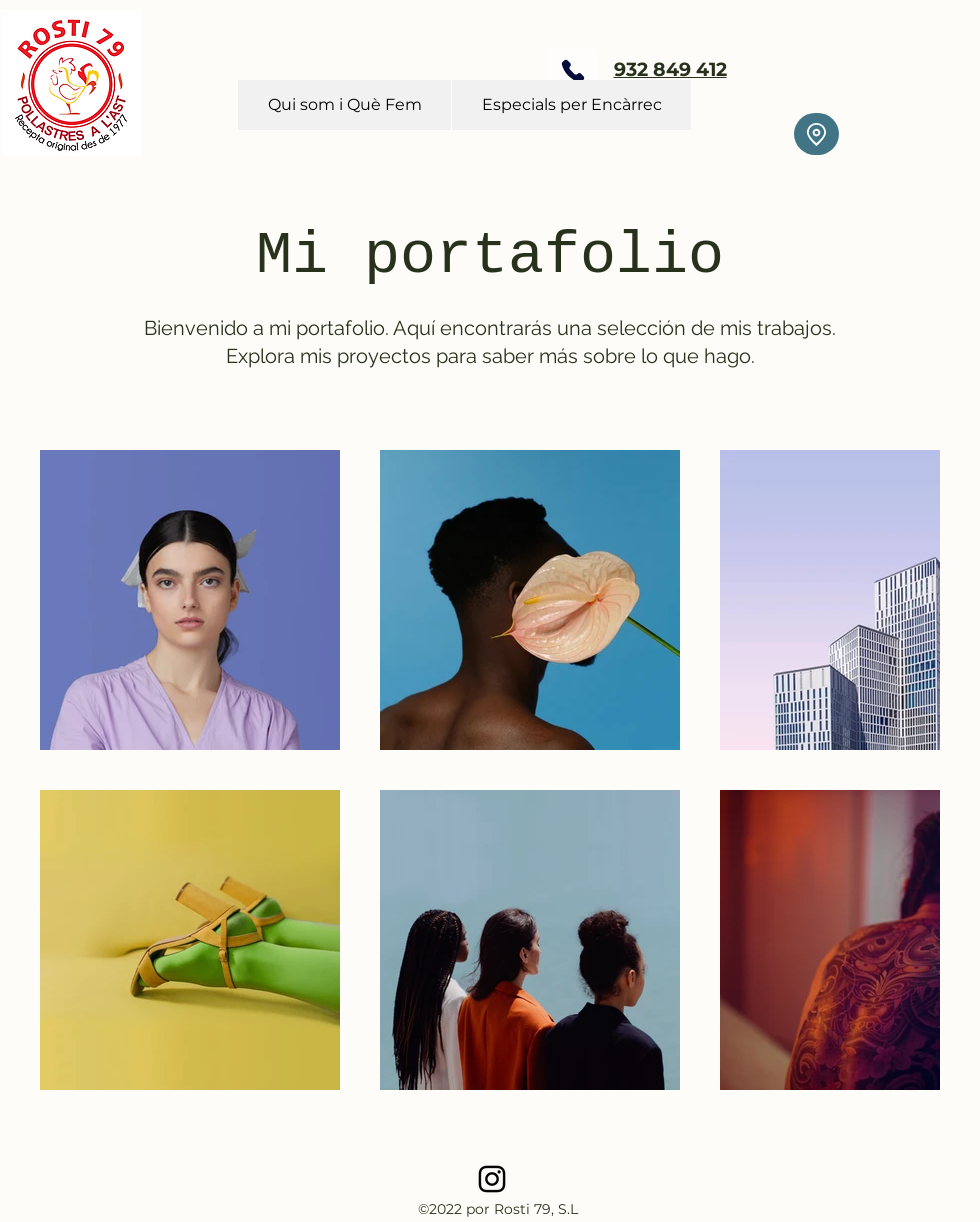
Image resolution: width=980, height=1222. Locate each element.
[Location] (816, 134)
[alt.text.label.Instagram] (492, 1179)
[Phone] (572, 70)
